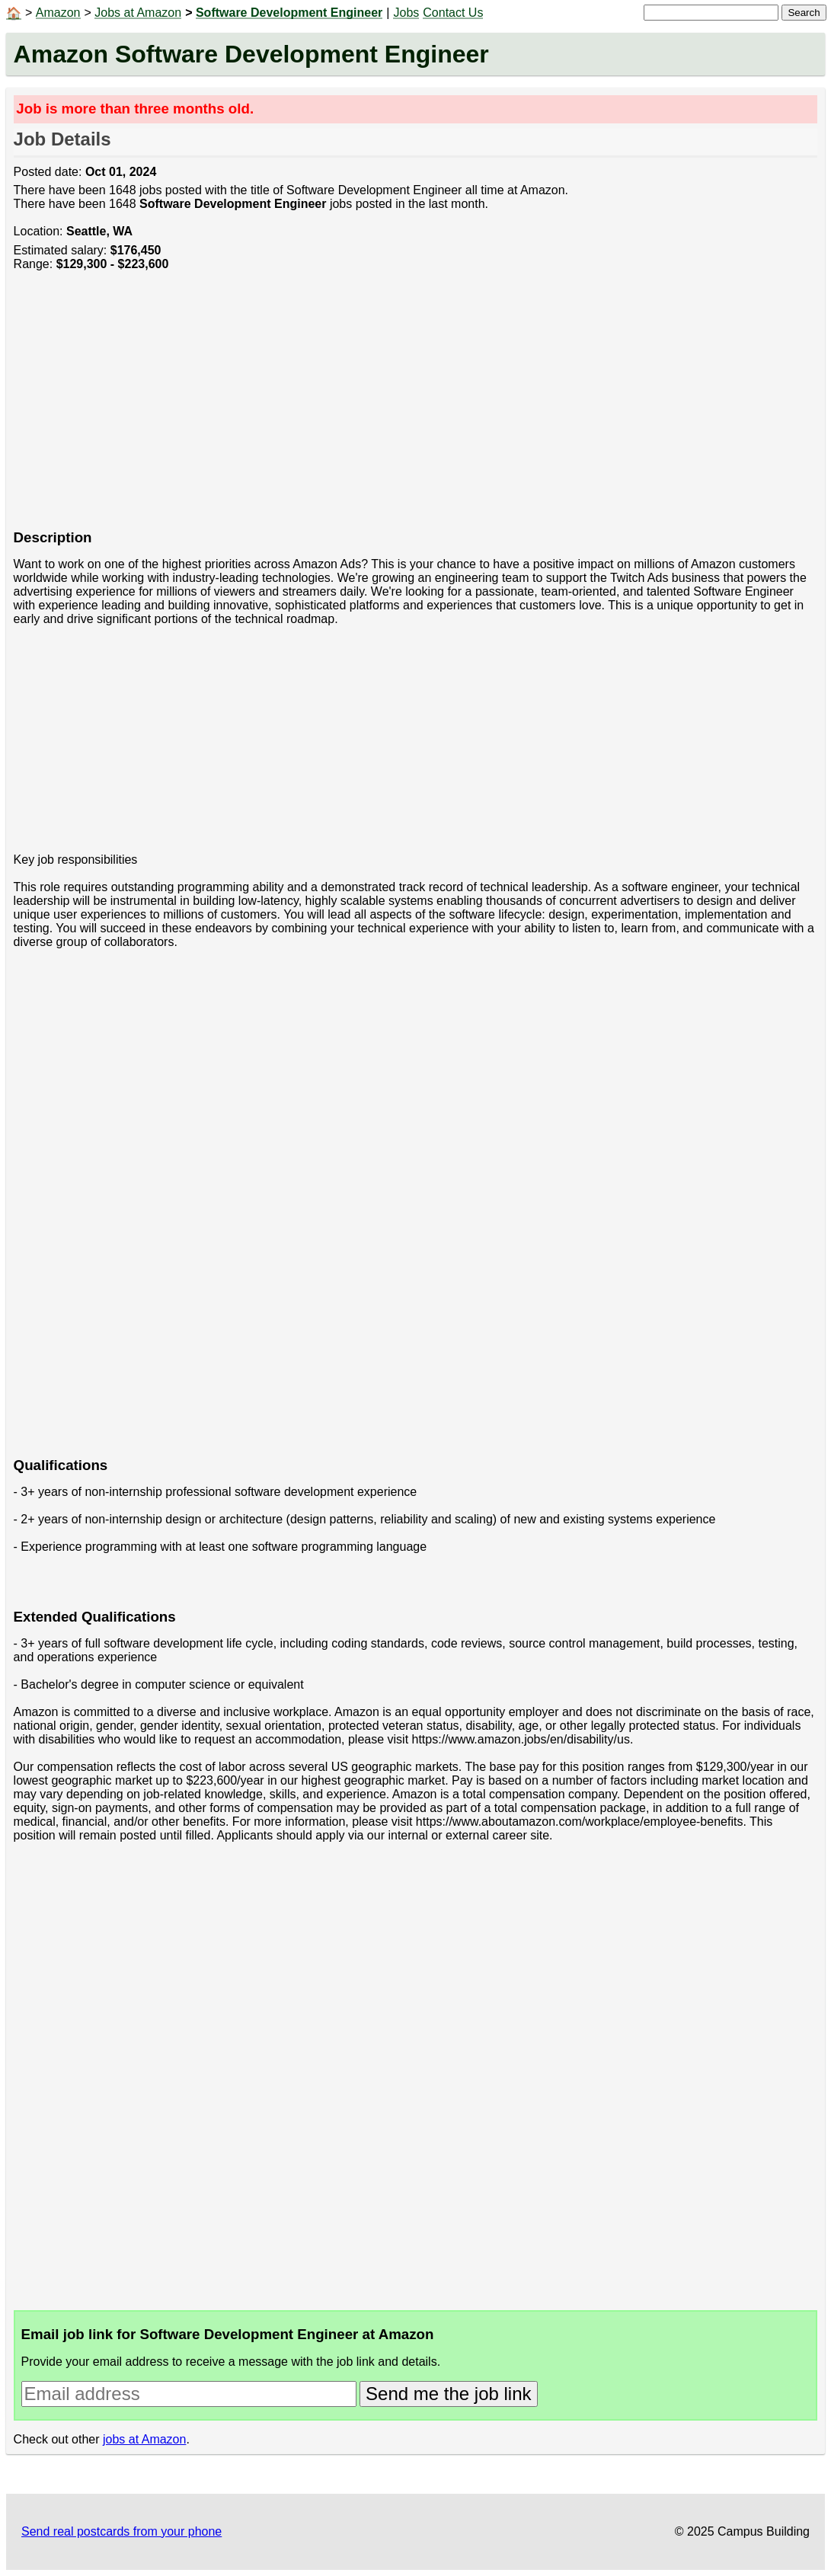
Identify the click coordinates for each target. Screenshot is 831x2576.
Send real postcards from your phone (121, 2531)
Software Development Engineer (289, 12)
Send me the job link (448, 2393)
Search (804, 12)
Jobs (406, 12)
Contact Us (453, 12)
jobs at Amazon (144, 2439)
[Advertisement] (416, 408)
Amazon (58, 12)
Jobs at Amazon (137, 12)
